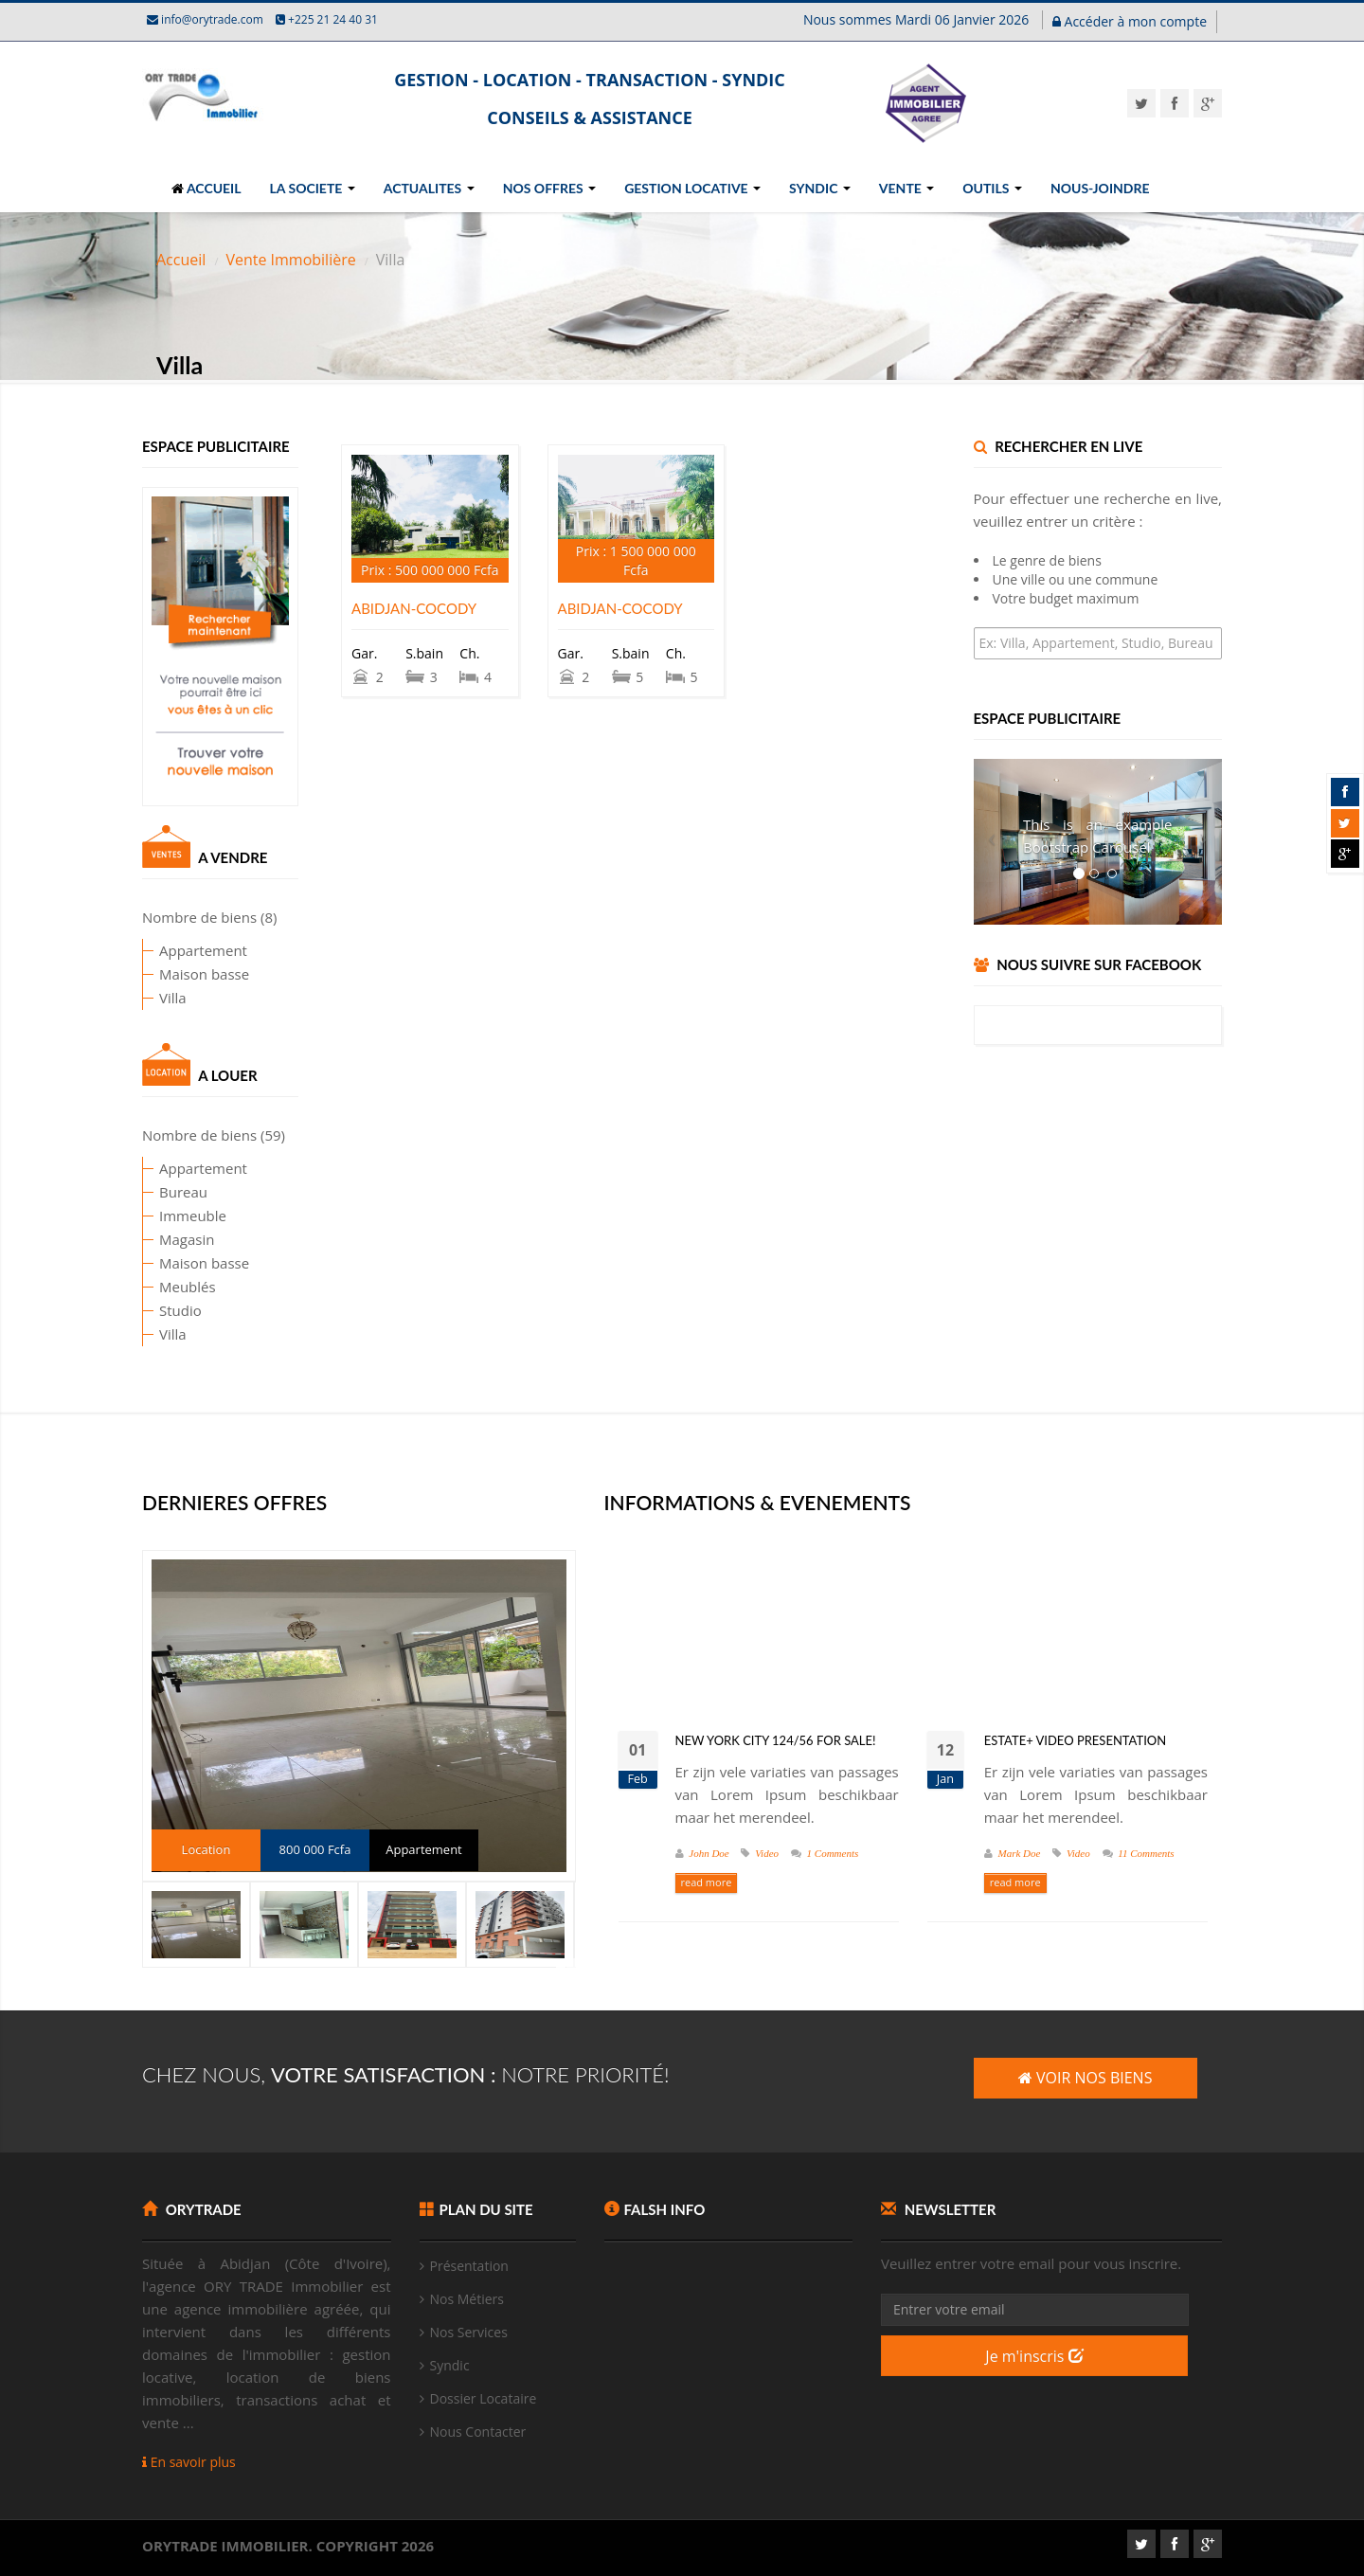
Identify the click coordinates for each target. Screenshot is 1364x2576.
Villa (139, 997)
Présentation (469, 2266)
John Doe (708, 1853)
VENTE (906, 188)
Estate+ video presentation (1075, 1740)
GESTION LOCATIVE (692, 188)
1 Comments (833, 1853)
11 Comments (1146, 1853)
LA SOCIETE (312, 188)
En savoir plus (189, 2462)
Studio (146, 1310)
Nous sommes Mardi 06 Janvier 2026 (917, 19)
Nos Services (469, 2332)
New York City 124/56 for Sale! (775, 1740)
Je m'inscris (1034, 2356)
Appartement (169, 950)
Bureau (149, 1191)
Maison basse (170, 973)
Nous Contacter (478, 2432)
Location (206, 1849)
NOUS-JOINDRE (1100, 188)
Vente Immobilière (290, 259)
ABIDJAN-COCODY (413, 608)
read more (706, 1882)
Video (767, 1853)
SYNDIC (820, 188)
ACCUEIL (206, 188)
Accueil (181, 259)
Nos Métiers (467, 2299)
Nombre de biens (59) (179, 1135)
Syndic (450, 2365)
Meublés (153, 1286)
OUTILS (992, 188)
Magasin (152, 1239)
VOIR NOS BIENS (1085, 2077)
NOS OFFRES (549, 188)
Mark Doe (1019, 1853)
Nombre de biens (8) (175, 917)
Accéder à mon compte (1129, 21)
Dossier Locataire (483, 2398)
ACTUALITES (429, 188)
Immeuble (158, 1215)
